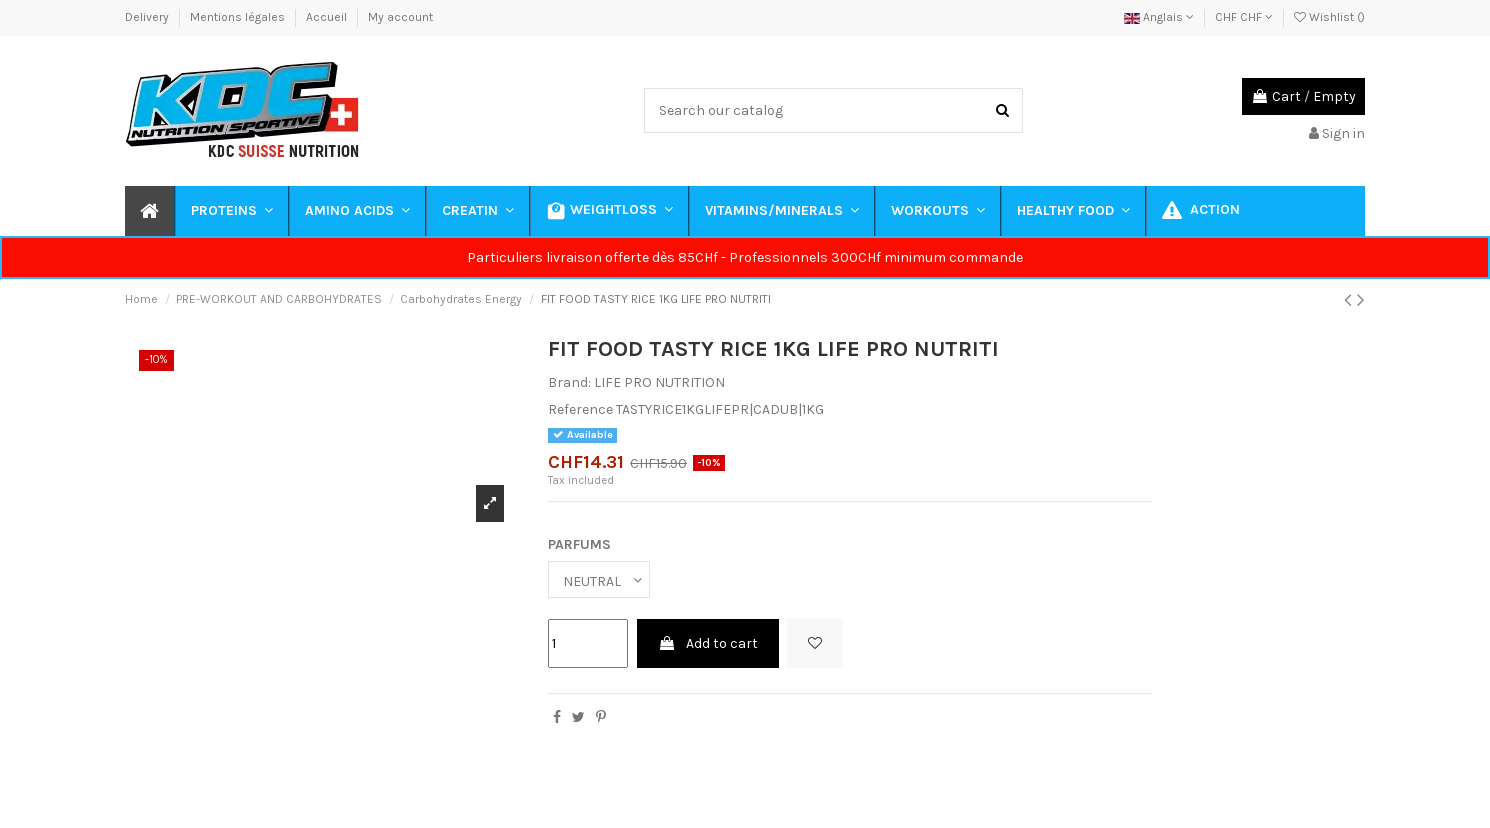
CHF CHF (1244, 17)
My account (400, 17)
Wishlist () (1329, 17)
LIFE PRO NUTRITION (659, 382)
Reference (580, 409)
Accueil (328, 17)
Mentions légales (239, 17)
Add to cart (708, 643)
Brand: (569, 382)
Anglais (1159, 17)
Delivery (148, 17)
